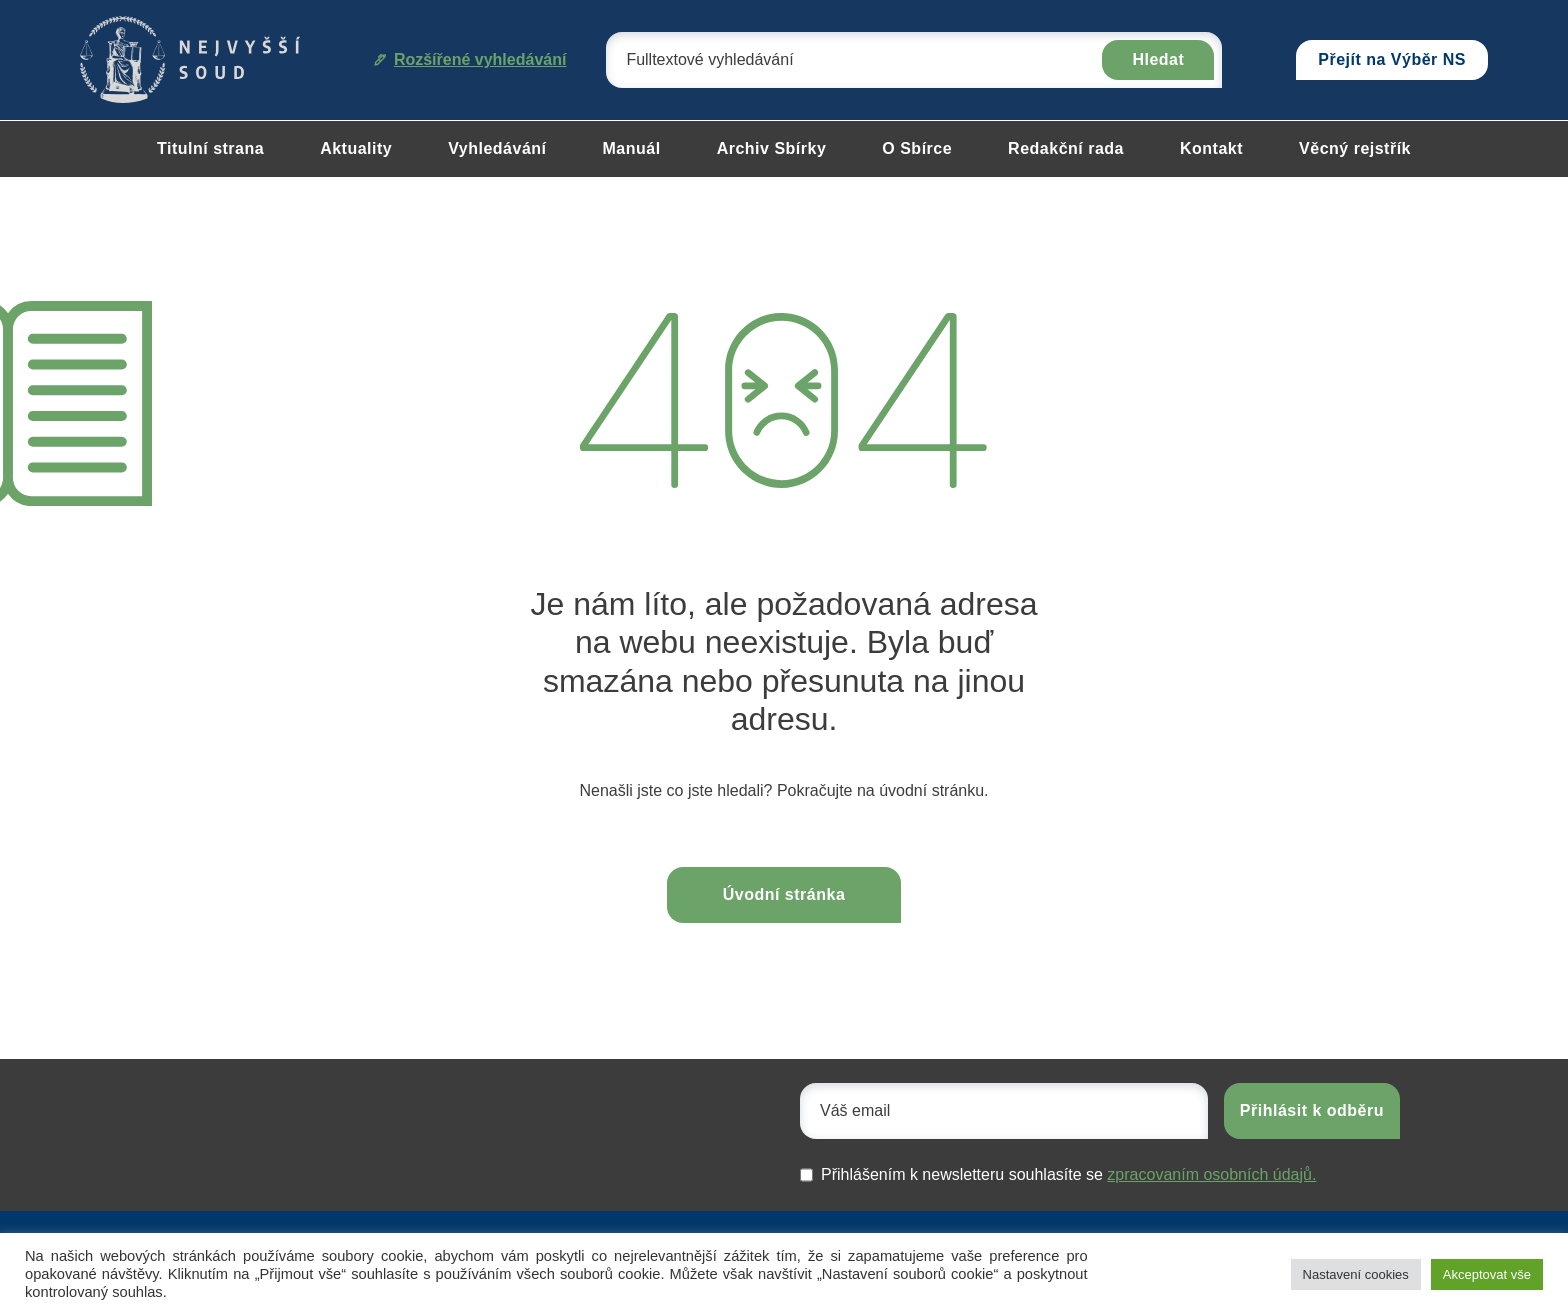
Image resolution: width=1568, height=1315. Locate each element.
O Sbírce (917, 148)
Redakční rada (1066, 148)
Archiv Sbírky (772, 148)
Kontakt (1211, 148)
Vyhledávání (497, 148)
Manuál (632, 148)
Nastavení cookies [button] (1356, 1274)
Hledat (1158, 59)
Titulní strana (210, 148)
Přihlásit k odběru (1312, 1110)
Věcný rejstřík (1355, 148)
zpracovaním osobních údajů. (1211, 1174)
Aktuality (356, 148)
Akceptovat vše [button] (1487, 1274)
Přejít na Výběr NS (1392, 59)
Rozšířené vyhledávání (470, 59)
